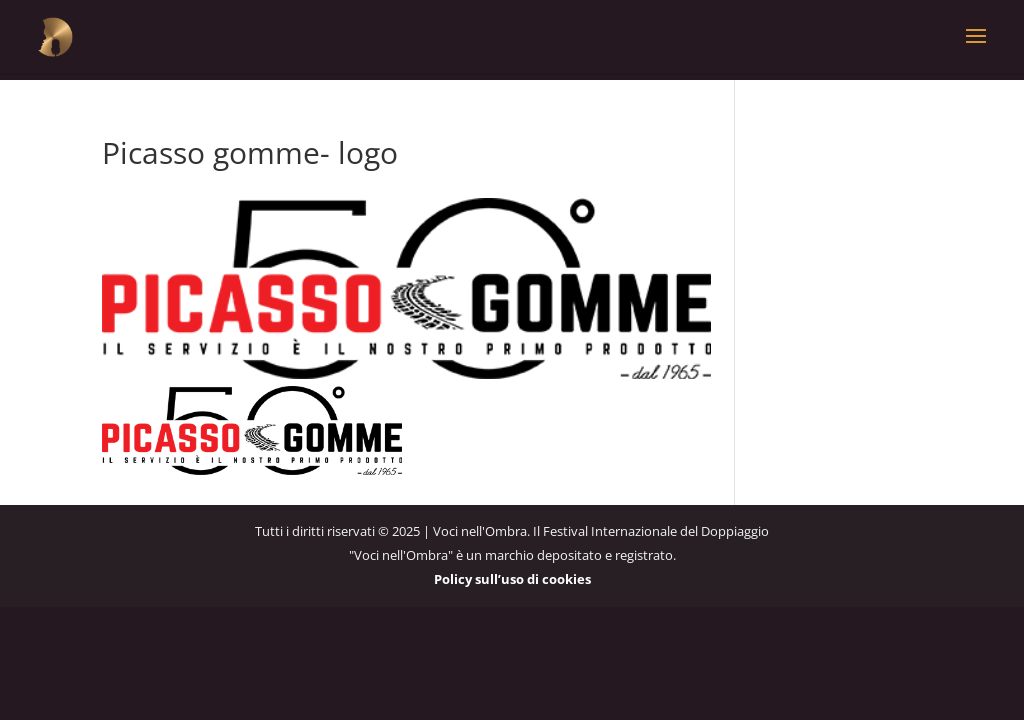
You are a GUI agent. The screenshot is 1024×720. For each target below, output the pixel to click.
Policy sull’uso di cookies (512, 578)
